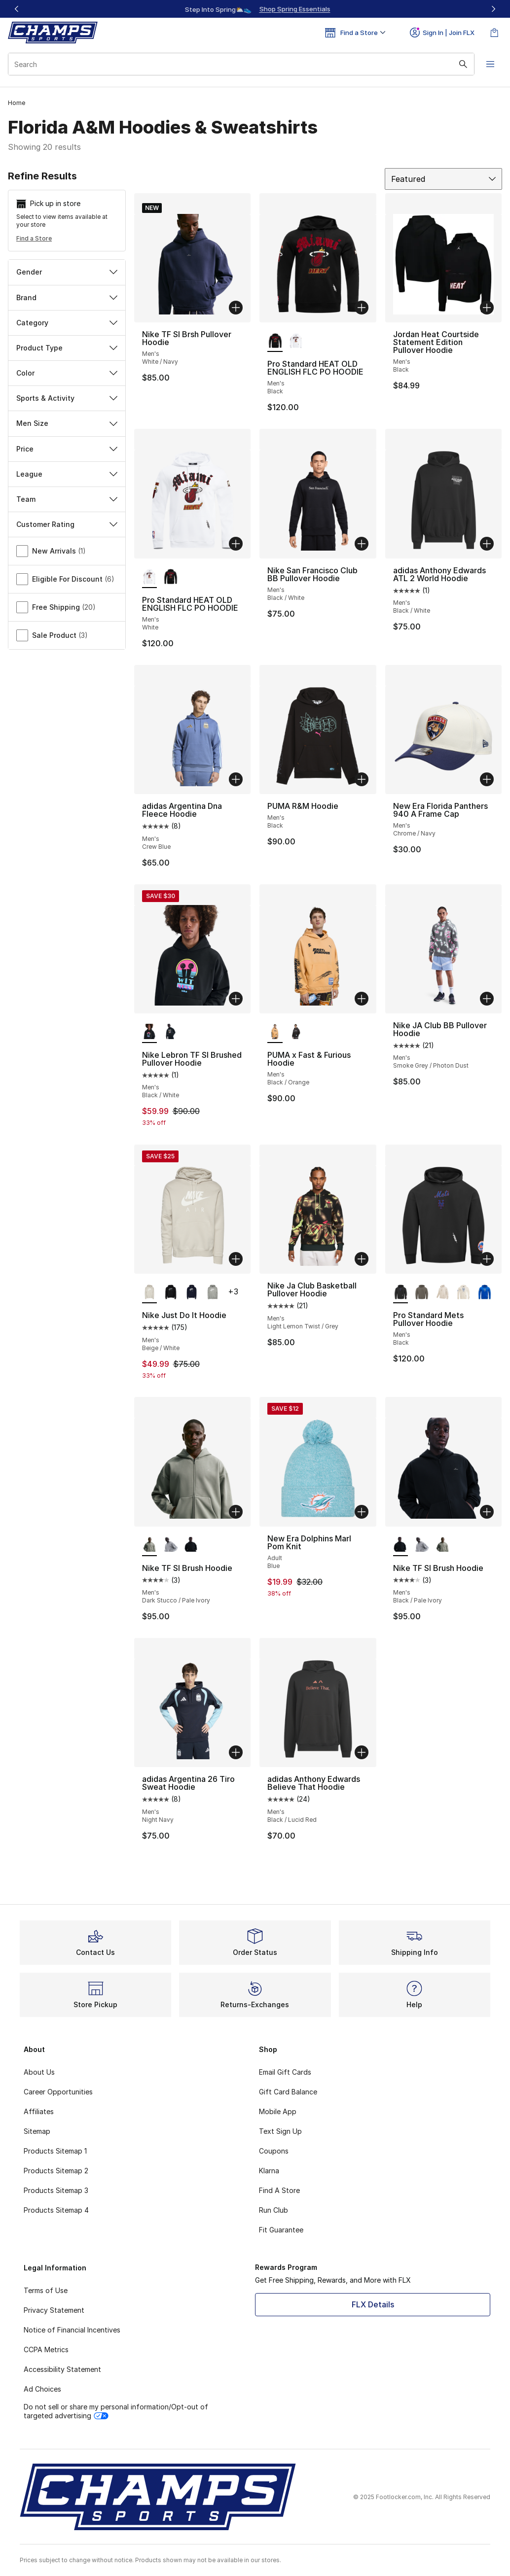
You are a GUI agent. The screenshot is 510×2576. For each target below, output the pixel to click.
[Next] (493, 9)
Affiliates (39, 2111)
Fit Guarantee (281, 2230)
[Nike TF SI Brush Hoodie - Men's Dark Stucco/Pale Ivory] (442, 1545)
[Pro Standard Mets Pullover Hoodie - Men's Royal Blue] (484, 1292)
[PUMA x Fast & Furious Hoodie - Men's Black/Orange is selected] (275, 1032)
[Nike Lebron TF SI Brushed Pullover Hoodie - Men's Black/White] (170, 1032)
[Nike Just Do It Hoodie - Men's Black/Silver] (170, 1292)
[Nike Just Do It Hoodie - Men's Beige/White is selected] (149, 1292)
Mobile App (277, 2111)
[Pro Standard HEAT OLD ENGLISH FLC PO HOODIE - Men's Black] (170, 577)
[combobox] (241, 64)
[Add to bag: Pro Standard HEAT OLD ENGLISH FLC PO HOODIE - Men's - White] (236, 544)
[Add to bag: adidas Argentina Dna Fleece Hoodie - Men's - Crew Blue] (236, 779)
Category (66, 322)
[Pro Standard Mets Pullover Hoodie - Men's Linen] (463, 1292)
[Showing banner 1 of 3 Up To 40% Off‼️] (255, 9)
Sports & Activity (66, 398)
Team (66, 499)
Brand (66, 297)
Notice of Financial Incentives (72, 2330)
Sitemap (37, 2131)
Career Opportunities (58, 2092)
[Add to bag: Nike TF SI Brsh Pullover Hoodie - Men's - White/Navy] (236, 307)
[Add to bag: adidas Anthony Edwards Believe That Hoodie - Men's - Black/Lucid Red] (361, 1752)
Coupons (274, 2151)
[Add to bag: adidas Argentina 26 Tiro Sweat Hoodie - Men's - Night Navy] (236, 1752)
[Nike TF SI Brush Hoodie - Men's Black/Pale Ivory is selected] (400, 1545)
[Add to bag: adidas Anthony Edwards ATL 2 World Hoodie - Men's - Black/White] (487, 544)
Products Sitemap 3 (56, 2190)
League (66, 474)
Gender (66, 272)
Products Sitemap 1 (55, 2151)
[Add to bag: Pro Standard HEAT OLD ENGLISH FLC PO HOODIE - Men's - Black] (361, 307)
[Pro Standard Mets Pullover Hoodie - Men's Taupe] (442, 1292)
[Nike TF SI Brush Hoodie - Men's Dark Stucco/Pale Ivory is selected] (149, 1545)
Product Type (66, 348)
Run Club (273, 2210)
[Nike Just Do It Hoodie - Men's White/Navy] (191, 1292)
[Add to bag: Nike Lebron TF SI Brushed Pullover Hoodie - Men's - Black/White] (236, 999)
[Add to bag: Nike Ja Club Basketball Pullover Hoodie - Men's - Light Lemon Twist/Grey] (361, 1259)
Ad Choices (42, 2389)
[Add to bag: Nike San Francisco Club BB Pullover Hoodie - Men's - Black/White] (361, 544)
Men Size (66, 423)
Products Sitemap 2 (56, 2170)
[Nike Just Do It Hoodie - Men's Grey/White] (212, 1292)
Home (16, 102)
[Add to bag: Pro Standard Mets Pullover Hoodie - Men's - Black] (487, 1259)
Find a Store (34, 238)
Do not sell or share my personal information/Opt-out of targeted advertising (116, 2411)
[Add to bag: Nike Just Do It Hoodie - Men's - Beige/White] (236, 1259)
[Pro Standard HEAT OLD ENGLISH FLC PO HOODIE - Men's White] (296, 341)
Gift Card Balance (288, 2092)
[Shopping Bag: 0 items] (494, 32)
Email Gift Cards (285, 2072)
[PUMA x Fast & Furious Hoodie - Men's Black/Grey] (296, 1032)
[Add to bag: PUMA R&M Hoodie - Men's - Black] (361, 779)
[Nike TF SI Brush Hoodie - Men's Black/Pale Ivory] (191, 1545)
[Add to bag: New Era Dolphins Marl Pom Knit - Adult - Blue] (361, 1512)
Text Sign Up (280, 2131)
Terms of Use (46, 2290)
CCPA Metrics (46, 2349)
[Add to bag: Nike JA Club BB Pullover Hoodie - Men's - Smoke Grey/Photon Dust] (487, 999)
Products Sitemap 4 (56, 2210)
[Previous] (17, 9)
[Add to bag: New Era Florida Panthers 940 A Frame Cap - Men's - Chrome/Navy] (487, 779)
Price (66, 449)
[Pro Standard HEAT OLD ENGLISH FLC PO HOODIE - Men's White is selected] (149, 577)
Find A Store (279, 2190)
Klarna (269, 2170)
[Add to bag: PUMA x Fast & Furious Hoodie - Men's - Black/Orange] (361, 999)
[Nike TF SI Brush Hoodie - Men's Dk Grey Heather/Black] (170, 1545)
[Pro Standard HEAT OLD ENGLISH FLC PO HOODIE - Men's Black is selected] (275, 341)
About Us (39, 2072)
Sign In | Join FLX (442, 32)
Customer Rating (66, 524)
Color (66, 373)
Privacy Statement (54, 2310)
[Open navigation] (490, 64)
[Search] (241, 64)
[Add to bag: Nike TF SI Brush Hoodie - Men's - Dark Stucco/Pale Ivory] (236, 1512)
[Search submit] (463, 64)
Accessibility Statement (62, 2369)
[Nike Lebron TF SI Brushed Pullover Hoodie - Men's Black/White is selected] (149, 1032)
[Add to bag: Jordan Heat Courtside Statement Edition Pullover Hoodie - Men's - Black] (487, 307)
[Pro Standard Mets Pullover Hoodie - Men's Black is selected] (400, 1292)
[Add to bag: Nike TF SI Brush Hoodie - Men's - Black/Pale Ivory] (487, 1512)
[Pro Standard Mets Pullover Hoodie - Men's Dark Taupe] (421, 1292)
